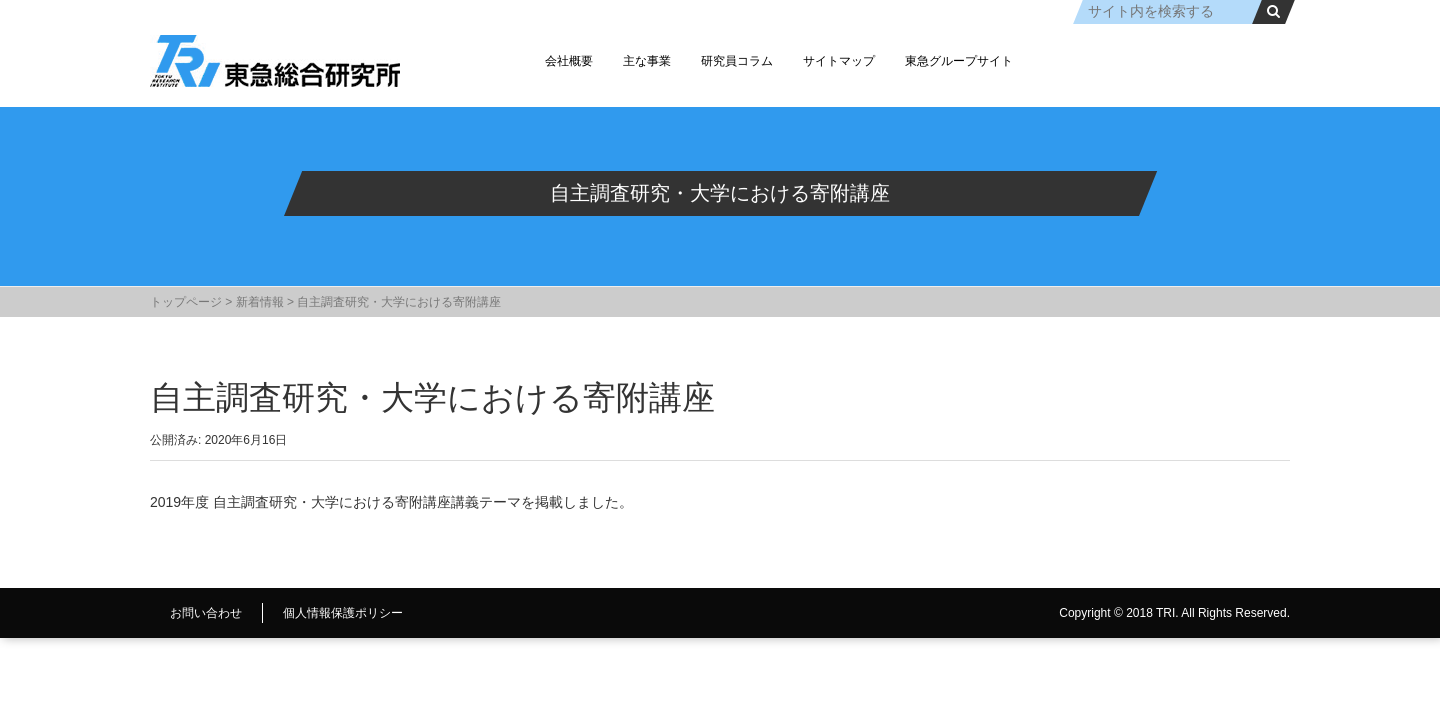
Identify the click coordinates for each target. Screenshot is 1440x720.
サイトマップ (839, 61)
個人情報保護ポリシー (343, 613)
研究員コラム (737, 61)
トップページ (186, 302)
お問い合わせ (206, 613)
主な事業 (647, 61)
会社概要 (569, 61)
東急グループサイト (959, 61)
